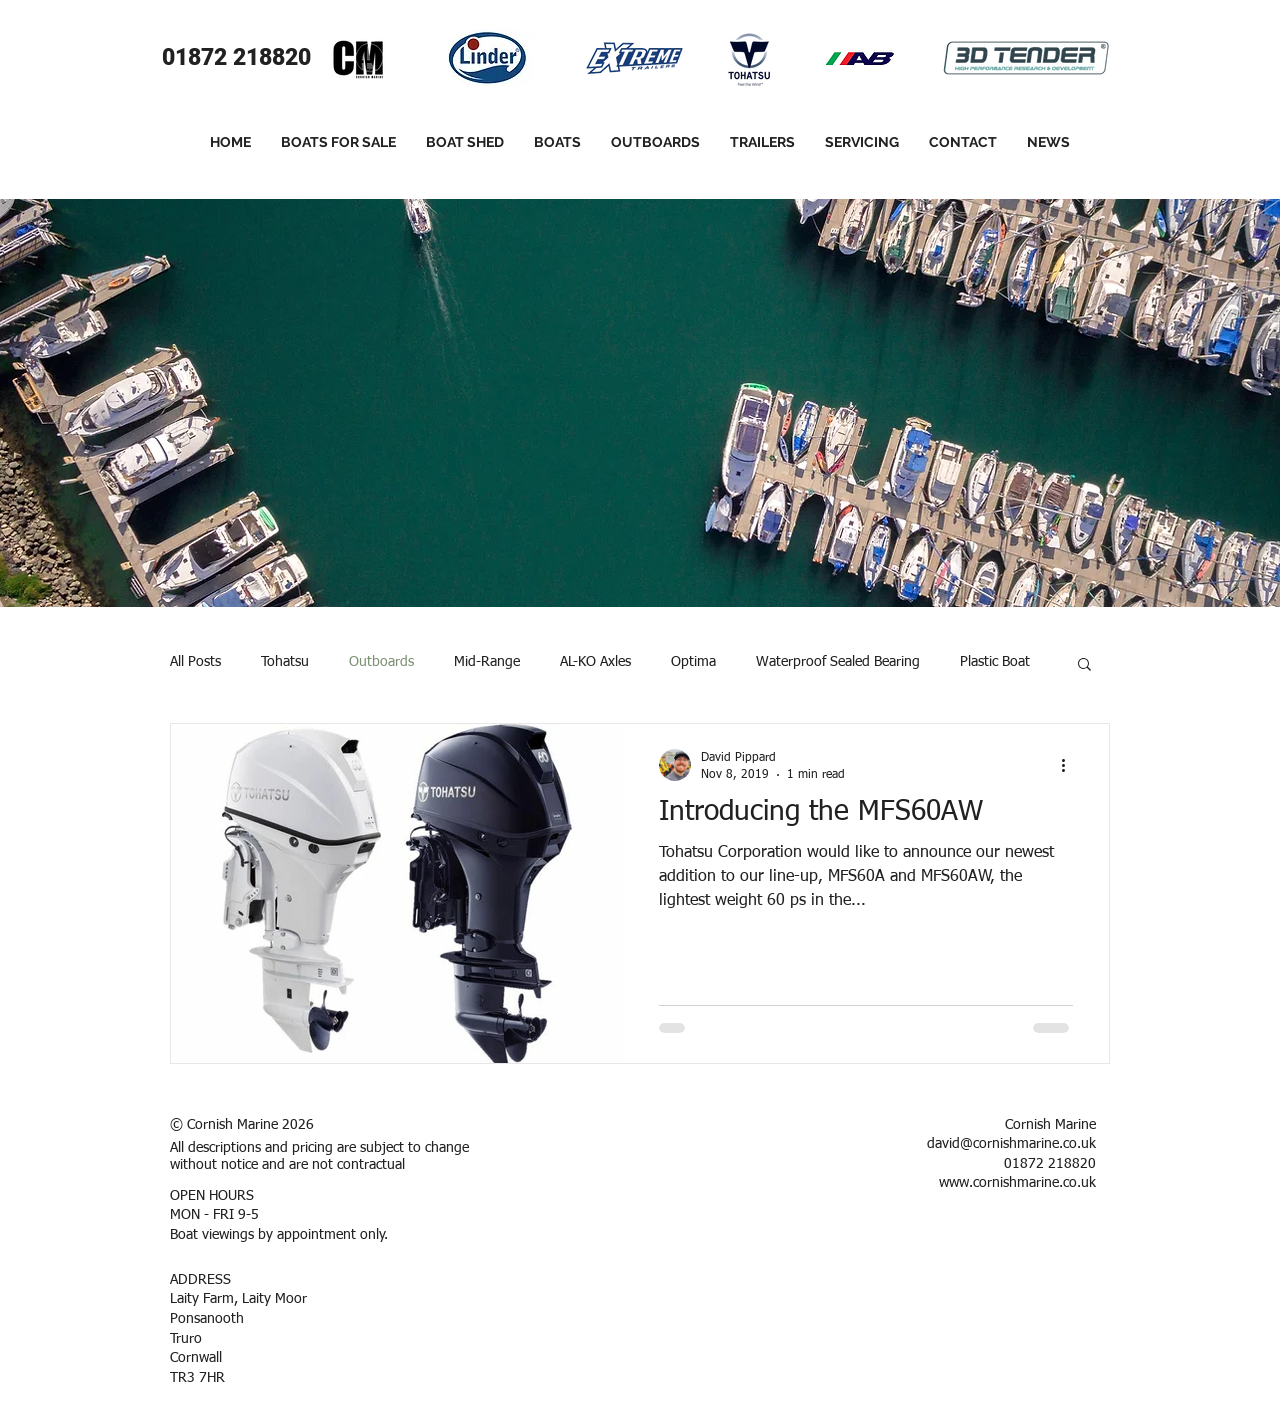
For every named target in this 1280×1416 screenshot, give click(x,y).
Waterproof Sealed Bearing (838, 662)
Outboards (381, 662)
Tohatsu (285, 662)
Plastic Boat (995, 662)
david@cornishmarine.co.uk (1011, 1144)
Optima (693, 662)
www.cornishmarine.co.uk (1017, 1183)
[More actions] (1070, 765)
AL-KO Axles (595, 662)
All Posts (195, 662)
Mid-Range (487, 662)
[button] (1084, 665)
